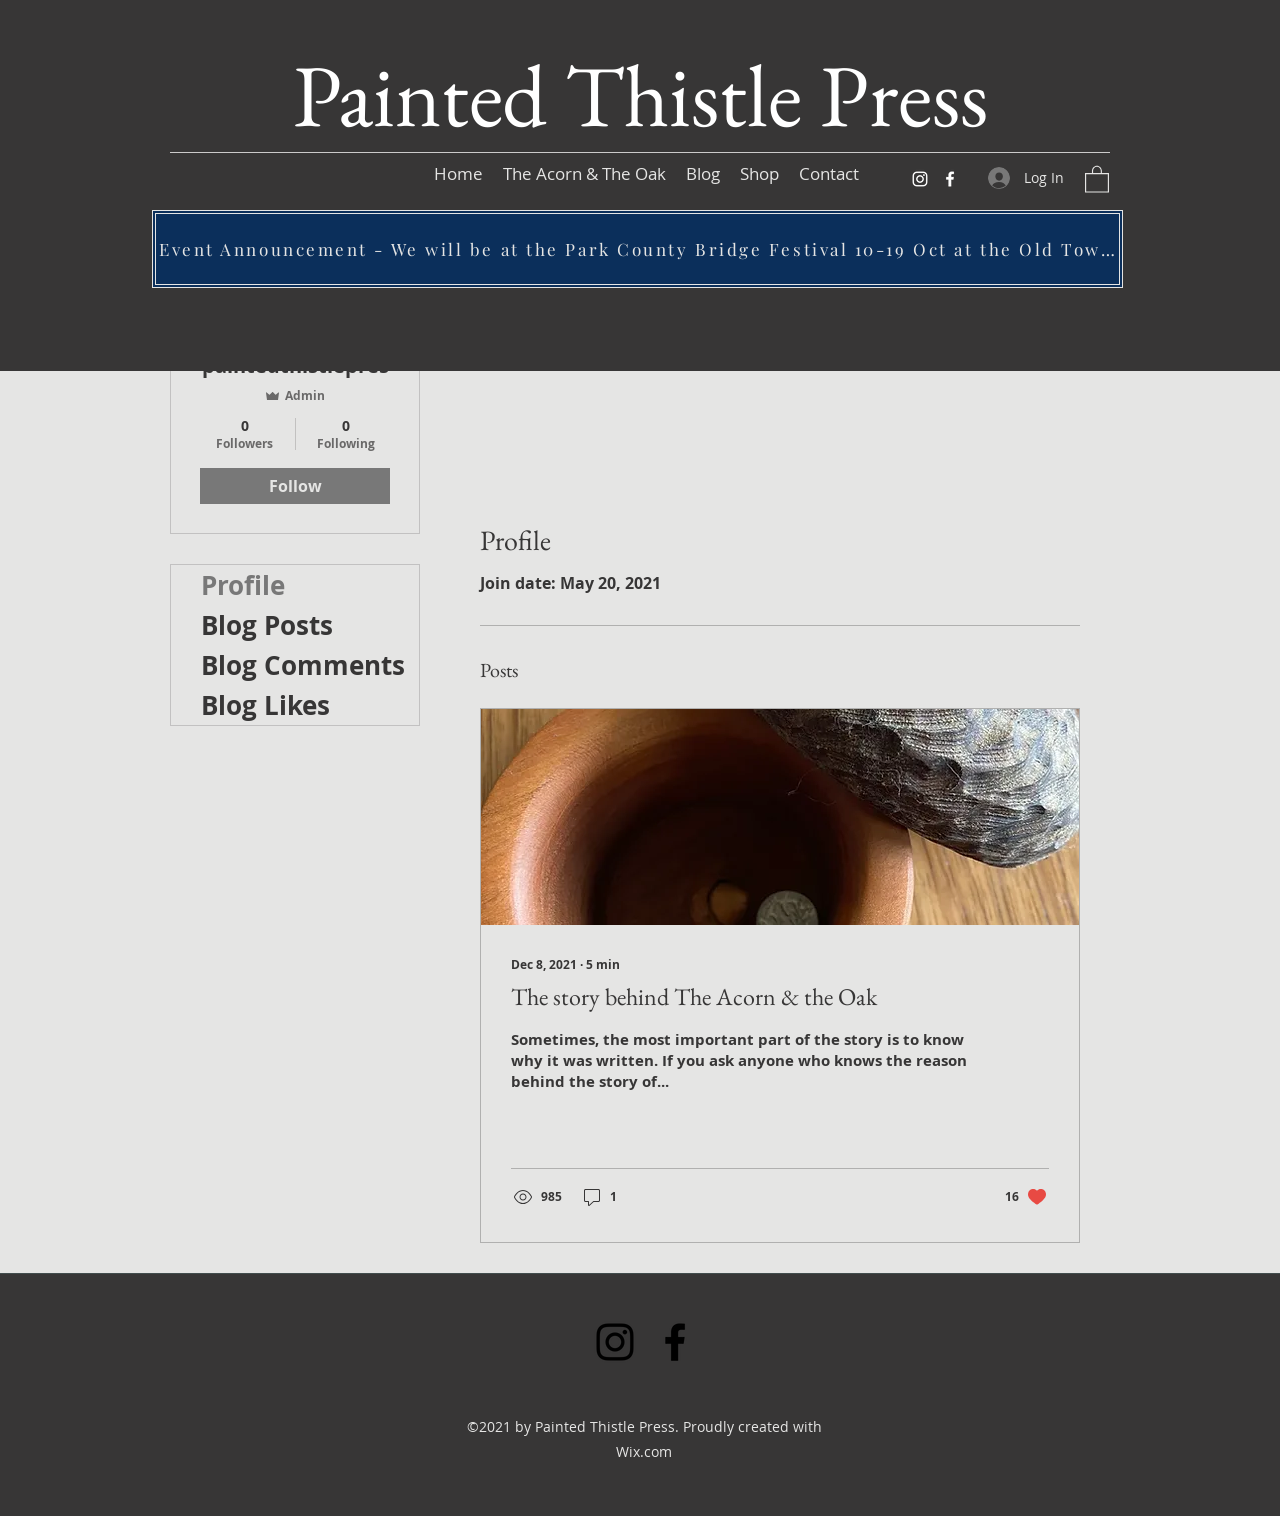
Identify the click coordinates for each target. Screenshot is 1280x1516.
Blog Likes (265, 705)
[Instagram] (920, 179)
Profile (243, 585)
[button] (1097, 178)
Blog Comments (303, 665)
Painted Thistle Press (640, 94)
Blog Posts (267, 625)
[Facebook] (950, 179)
